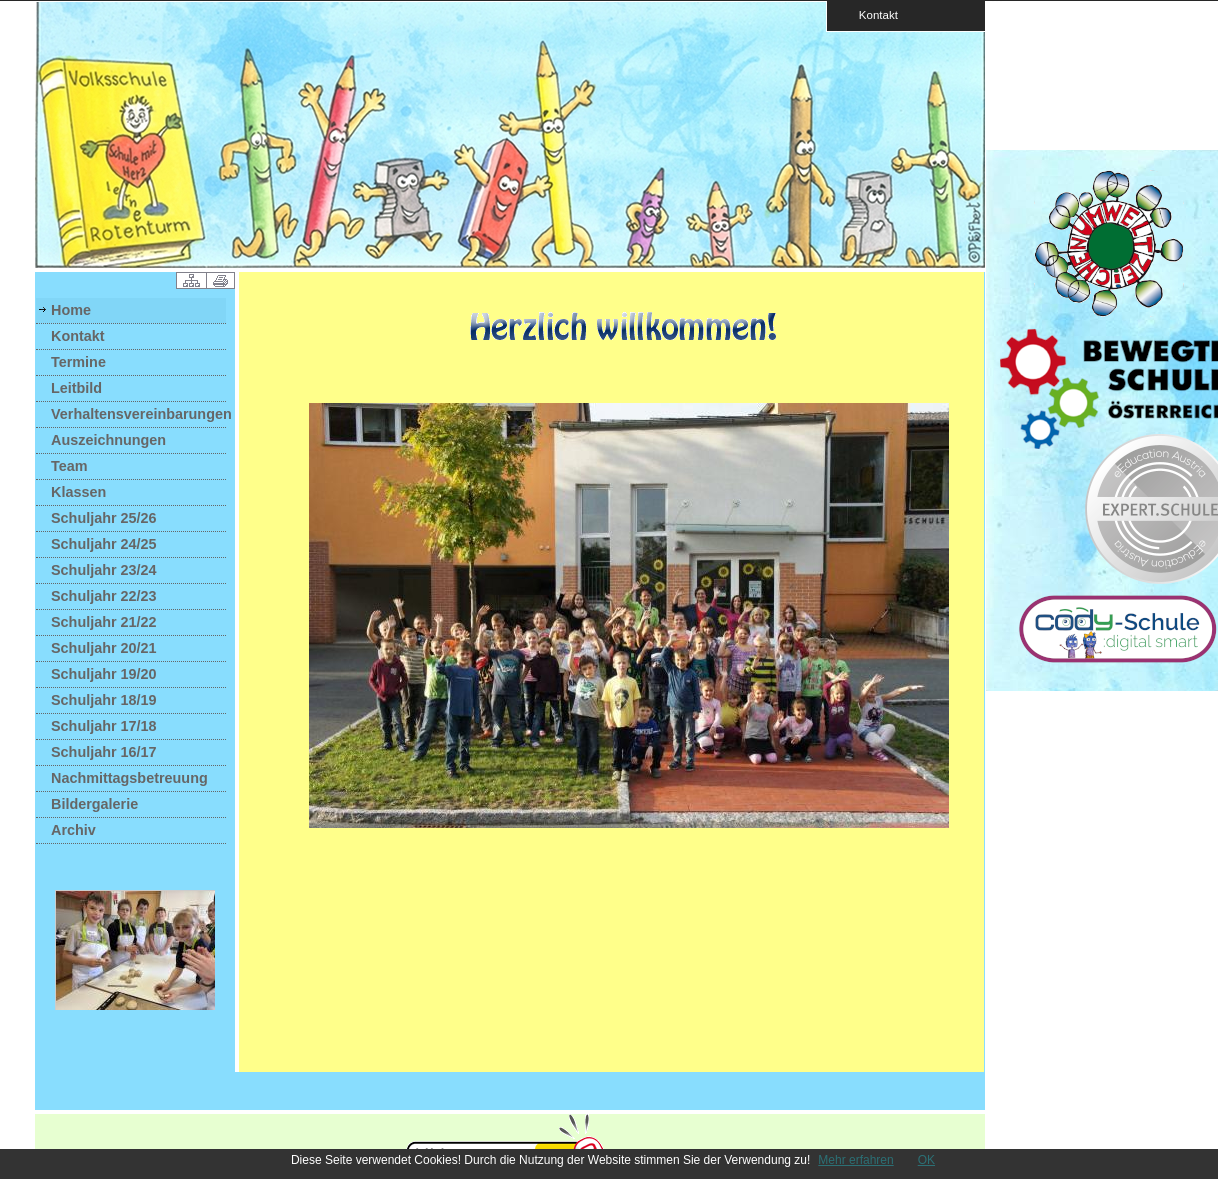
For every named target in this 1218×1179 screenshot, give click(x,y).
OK (926, 1160)
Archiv (73, 830)
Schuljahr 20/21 (104, 648)
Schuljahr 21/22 (104, 622)
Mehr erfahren (855, 1160)
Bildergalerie (94, 804)
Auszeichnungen (108, 440)
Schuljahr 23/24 (104, 570)
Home (71, 310)
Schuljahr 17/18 (104, 726)
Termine (78, 362)
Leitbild (76, 388)
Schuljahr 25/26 (104, 518)
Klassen (78, 492)
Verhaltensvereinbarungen (138, 414)
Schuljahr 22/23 (104, 596)
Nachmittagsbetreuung (129, 778)
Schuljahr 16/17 (104, 752)
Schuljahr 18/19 (104, 700)
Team (69, 466)
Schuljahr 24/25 (104, 544)
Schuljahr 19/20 (104, 674)
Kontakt (872, 14)
